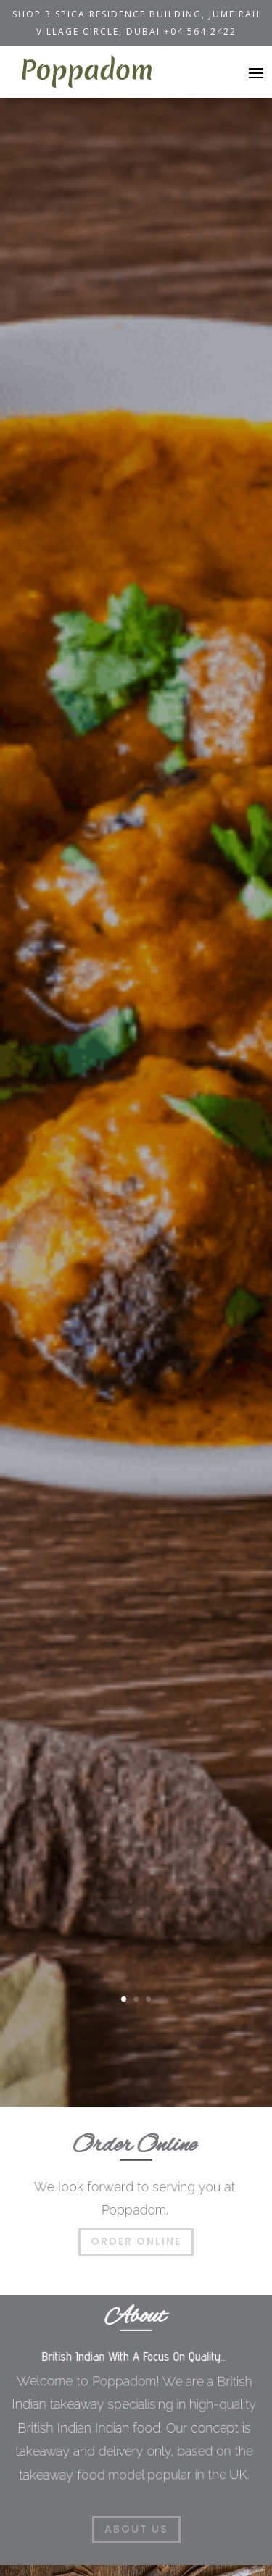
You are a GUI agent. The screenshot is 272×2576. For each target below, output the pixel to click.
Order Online (136, 2241)
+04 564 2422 (200, 31)
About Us (136, 2529)
